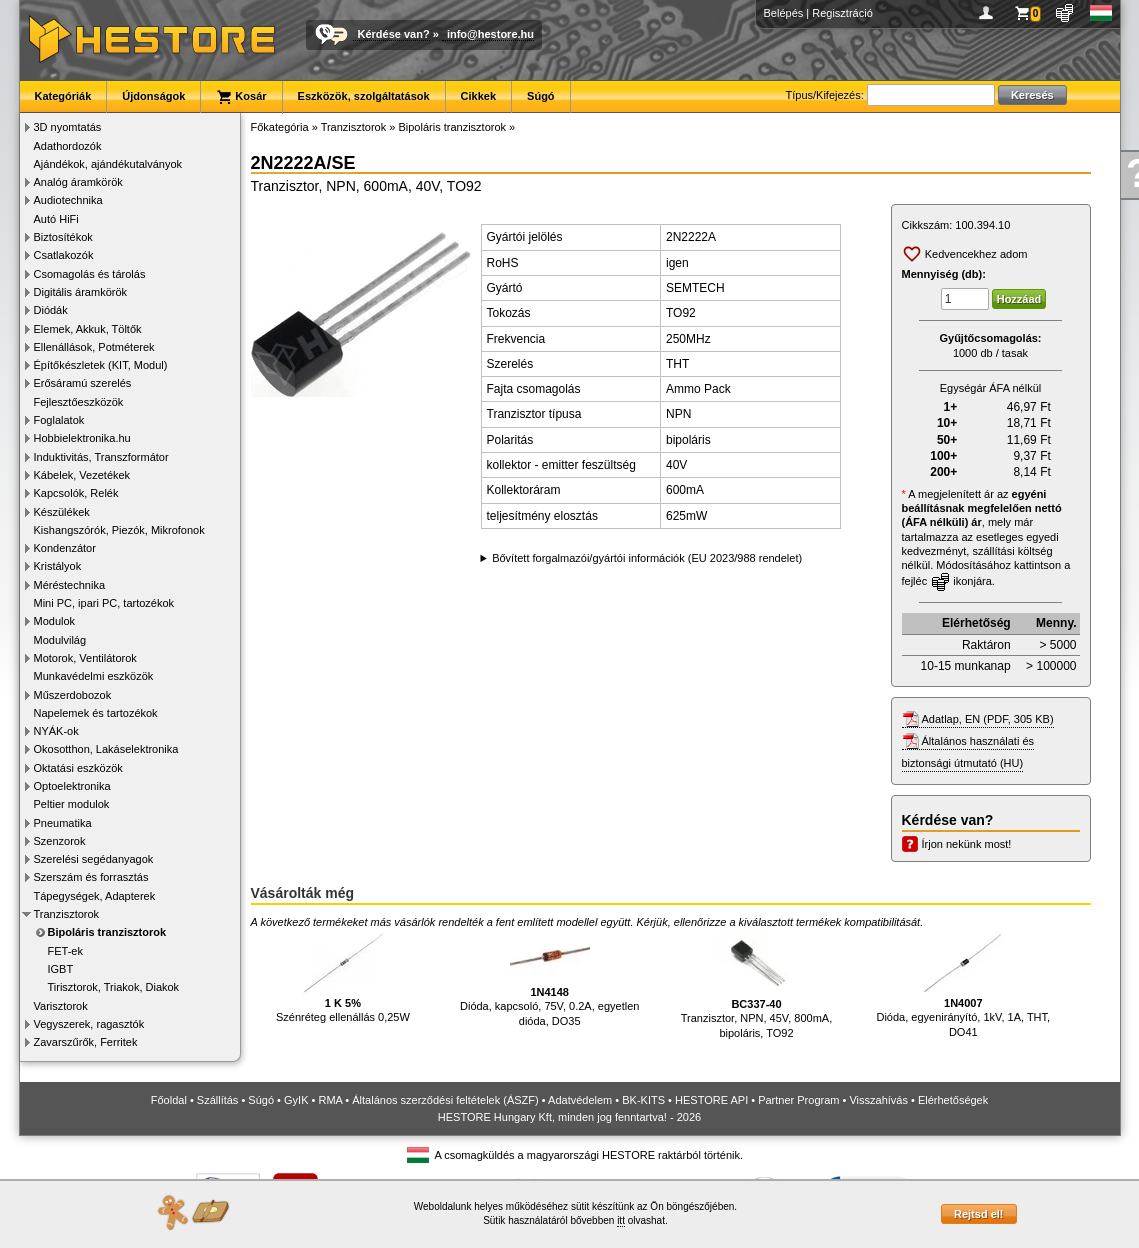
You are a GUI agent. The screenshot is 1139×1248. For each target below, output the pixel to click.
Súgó (541, 96)
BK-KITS (643, 1100)
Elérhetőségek (953, 1100)
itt (621, 1220)
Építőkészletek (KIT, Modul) (101, 365)
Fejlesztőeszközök (79, 402)
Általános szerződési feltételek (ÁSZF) (445, 1100)
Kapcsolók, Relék (76, 493)
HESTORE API (711, 1100)
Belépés (784, 13)
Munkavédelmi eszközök (94, 676)
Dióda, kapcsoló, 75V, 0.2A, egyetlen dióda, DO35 (549, 980)
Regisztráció (842, 13)
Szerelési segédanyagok (94, 859)
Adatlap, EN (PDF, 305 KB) (988, 719)
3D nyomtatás (68, 127)
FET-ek (65, 951)
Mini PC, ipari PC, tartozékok (104, 603)
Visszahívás (878, 1100)
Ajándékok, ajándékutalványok (108, 164)
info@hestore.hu (490, 34)
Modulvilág (60, 640)
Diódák (51, 310)
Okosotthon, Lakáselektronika (106, 749)
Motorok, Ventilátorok (85, 658)
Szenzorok (60, 841)
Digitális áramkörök (81, 292)
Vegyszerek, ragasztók (89, 1024)
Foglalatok (59, 420)
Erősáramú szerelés (83, 383)
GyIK (296, 1100)
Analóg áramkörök (78, 182)
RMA (330, 1100)
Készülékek (62, 512)
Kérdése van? (394, 34)
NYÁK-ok (56, 731)
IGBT (61, 969)
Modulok (55, 621)
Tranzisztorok (67, 914)
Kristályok (58, 566)
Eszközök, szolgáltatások (364, 96)
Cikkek (478, 96)
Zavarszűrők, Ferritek (86, 1042)
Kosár (241, 97)
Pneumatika (63, 823)
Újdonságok (153, 96)
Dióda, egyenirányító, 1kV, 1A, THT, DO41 (963, 985)
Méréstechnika (70, 585)
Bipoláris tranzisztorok (107, 932)
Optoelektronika (72, 786)
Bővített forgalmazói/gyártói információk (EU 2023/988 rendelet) (647, 558)
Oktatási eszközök (78, 768)
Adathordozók (68, 146)
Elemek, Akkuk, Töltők (88, 329)
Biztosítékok (63, 237)
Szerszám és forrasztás (91, 877)
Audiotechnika (68, 200)
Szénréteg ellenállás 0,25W (343, 978)
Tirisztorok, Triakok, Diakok (114, 987)
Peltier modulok (72, 804)
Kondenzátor (65, 548)
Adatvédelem (580, 1100)
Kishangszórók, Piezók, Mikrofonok (119, 530)
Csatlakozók (64, 255)
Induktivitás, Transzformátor (101, 457)
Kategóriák (63, 96)
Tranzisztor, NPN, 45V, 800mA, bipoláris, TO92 (756, 986)
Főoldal (169, 1100)
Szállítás (218, 1100)
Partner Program (798, 1100)
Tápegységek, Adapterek (95, 896)
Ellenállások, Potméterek (94, 347)
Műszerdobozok (73, 695)
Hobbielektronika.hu (82, 438)
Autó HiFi (56, 219)
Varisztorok (61, 1006)
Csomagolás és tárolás (90, 274)
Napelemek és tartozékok (96, 713)
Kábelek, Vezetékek (82, 475)
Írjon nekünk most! (967, 844)
